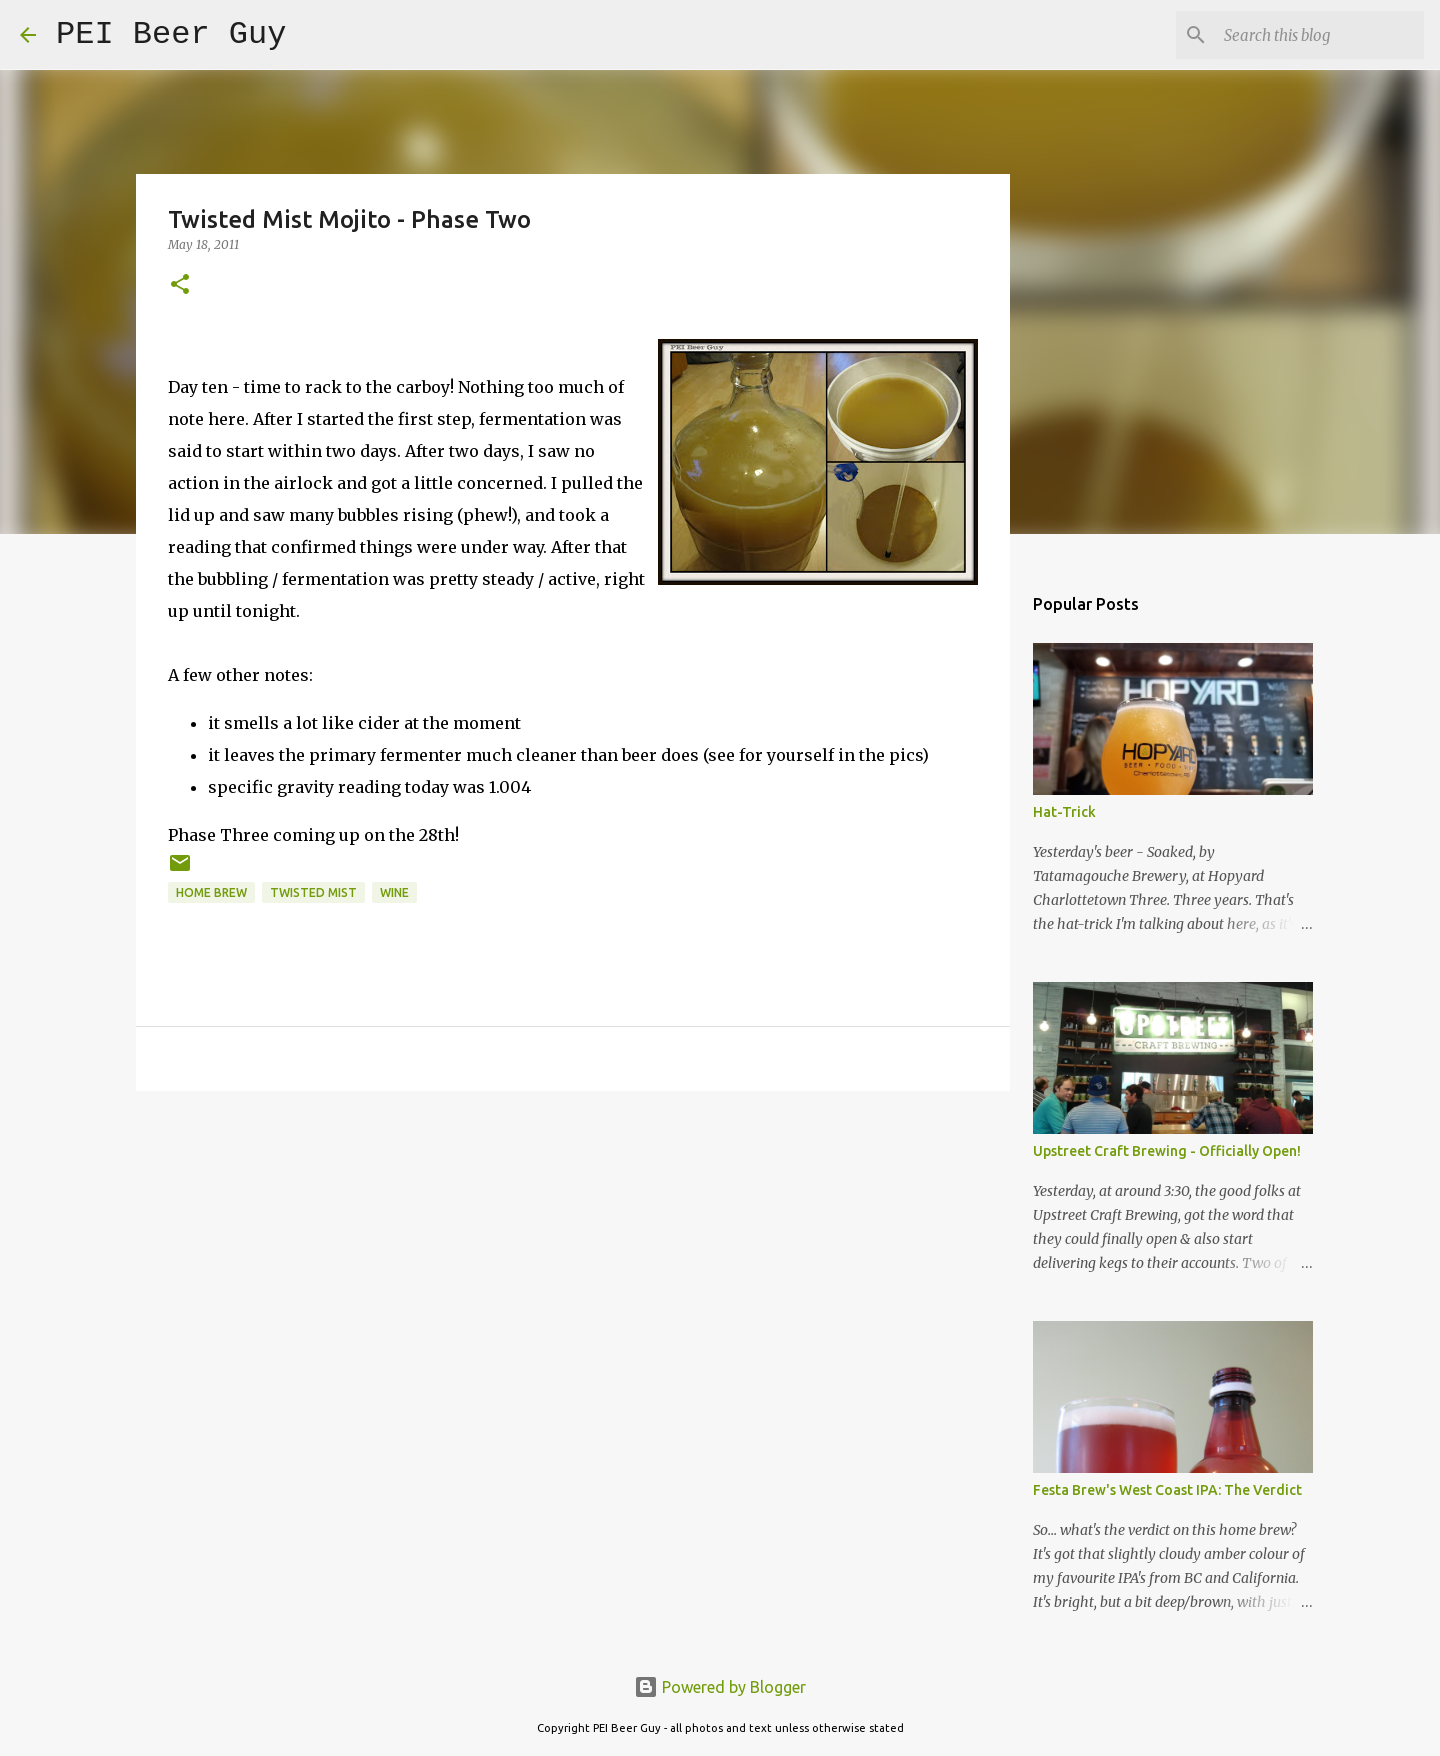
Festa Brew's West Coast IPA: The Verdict (1167, 1490)
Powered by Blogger (720, 1687)
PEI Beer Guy (171, 34)
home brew (211, 892)
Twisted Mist (313, 892)
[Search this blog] (1319, 35)
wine (394, 892)
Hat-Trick (1064, 812)
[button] (180, 285)
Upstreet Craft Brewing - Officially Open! (1167, 1151)
